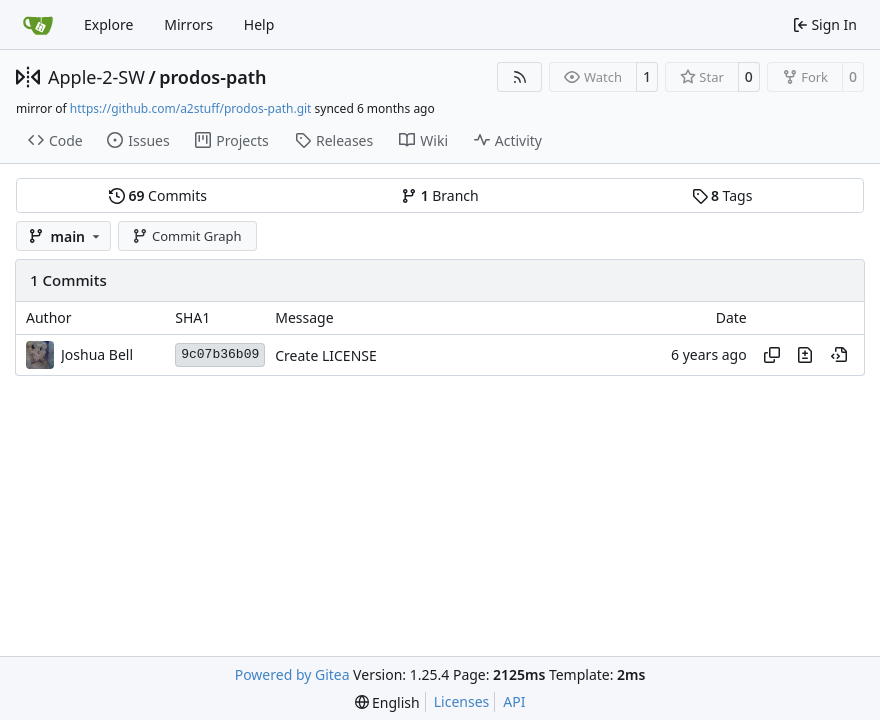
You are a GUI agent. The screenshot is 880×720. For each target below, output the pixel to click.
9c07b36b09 (220, 354)
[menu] (387, 702)
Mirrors (188, 24)
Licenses (462, 701)
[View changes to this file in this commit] (805, 355)
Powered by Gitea (292, 674)
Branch (440, 195)
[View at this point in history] (839, 355)
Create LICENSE (326, 355)
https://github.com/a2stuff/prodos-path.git (191, 108)
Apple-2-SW (96, 77)
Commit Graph (186, 236)
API (514, 701)
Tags (722, 195)
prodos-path (212, 77)
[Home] (38, 25)
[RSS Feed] (520, 77)
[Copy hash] (772, 355)
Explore (108, 24)
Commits (158, 195)
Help (259, 24)
